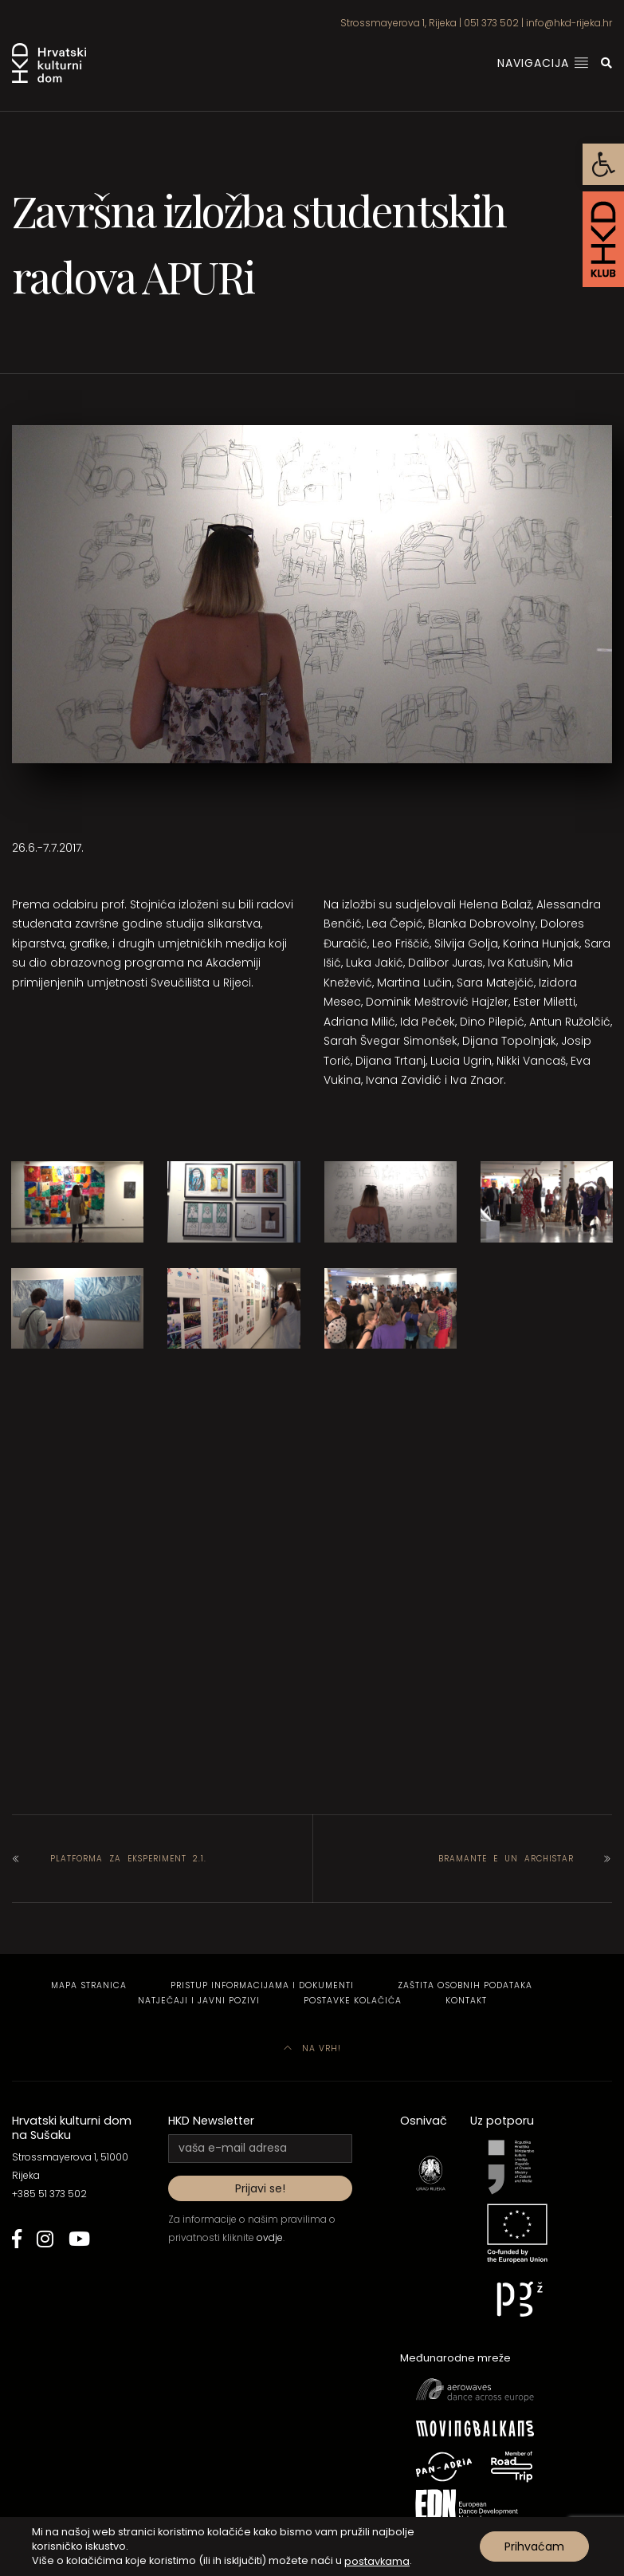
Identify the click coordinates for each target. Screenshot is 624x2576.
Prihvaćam (534, 2546)
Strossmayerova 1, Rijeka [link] (398, 23)
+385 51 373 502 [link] (49, 2193)
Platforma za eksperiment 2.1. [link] (128, 1859)
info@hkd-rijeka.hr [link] (569, 23)
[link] (603, 164)
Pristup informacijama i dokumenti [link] (262, 1985)
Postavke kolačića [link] (353, 2001)
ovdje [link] (270, 2237)
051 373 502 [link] (491, 23)
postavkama (377, 2560)
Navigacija (543, 63)
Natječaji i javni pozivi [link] (199, 2001)
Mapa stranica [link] (89, 1985)
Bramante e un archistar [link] (506, 1859)
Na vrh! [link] (312, 2048)
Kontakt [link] (466, 2001)
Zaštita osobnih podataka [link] (465, 1985)
